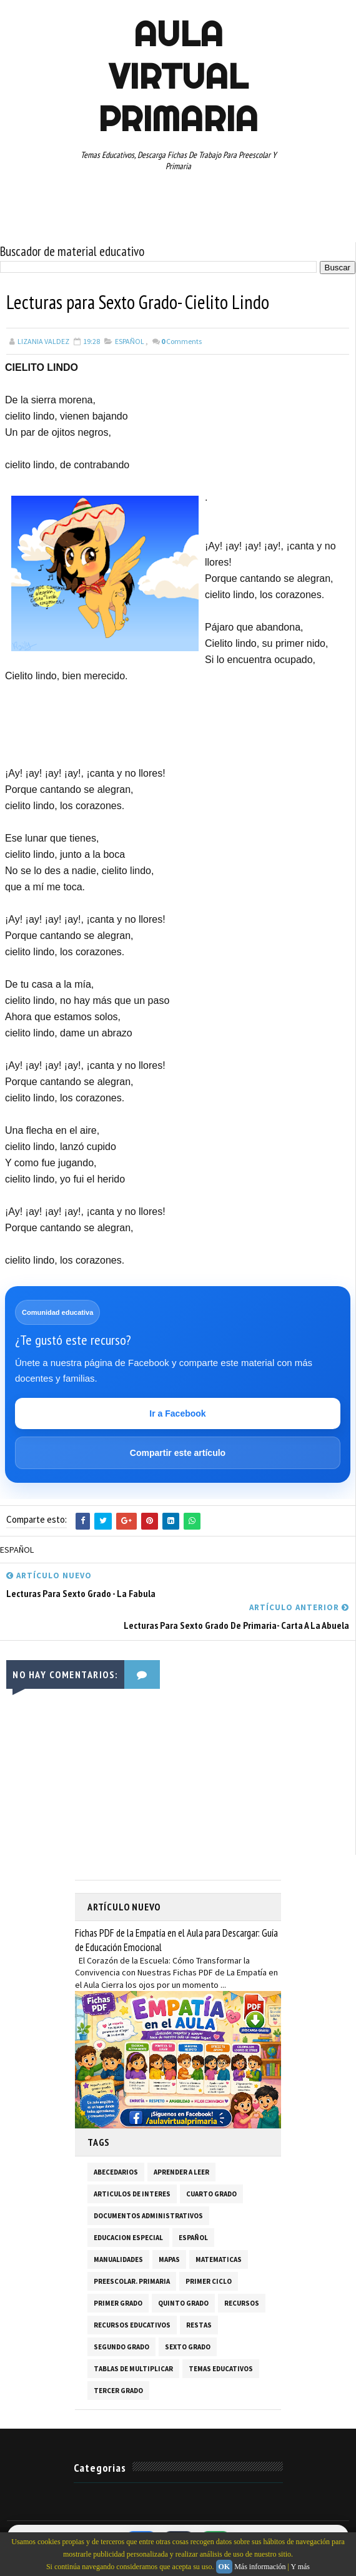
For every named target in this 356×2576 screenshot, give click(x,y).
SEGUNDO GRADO (121, 2346)
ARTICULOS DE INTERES (132, 2193)
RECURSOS (241, 2302)
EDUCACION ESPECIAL (128, 2237)
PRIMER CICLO (208, 2280)
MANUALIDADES (118, 2258)
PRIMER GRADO (118, 2302)
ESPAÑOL (129, 341)
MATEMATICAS (218, 2258)
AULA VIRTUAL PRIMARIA (178, 76)
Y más (300, 2566)
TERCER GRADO (118, 2390)
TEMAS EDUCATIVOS (221, 2368)
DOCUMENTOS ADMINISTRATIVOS (148, 2215)
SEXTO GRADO (187, 2346)
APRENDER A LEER (181, 2171)
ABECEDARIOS (116, 2171)
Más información (259, 2566)
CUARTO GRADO (211, 2193)
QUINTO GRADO (183, 2302)
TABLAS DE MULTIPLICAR (133, 2368)
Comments (181, 341)
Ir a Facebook (177, 1413)
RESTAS (199, 2324)
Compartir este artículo (177, 1453)
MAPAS (169, 2258)
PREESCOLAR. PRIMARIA (132, 2280)
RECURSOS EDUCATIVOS (132, 2324)
